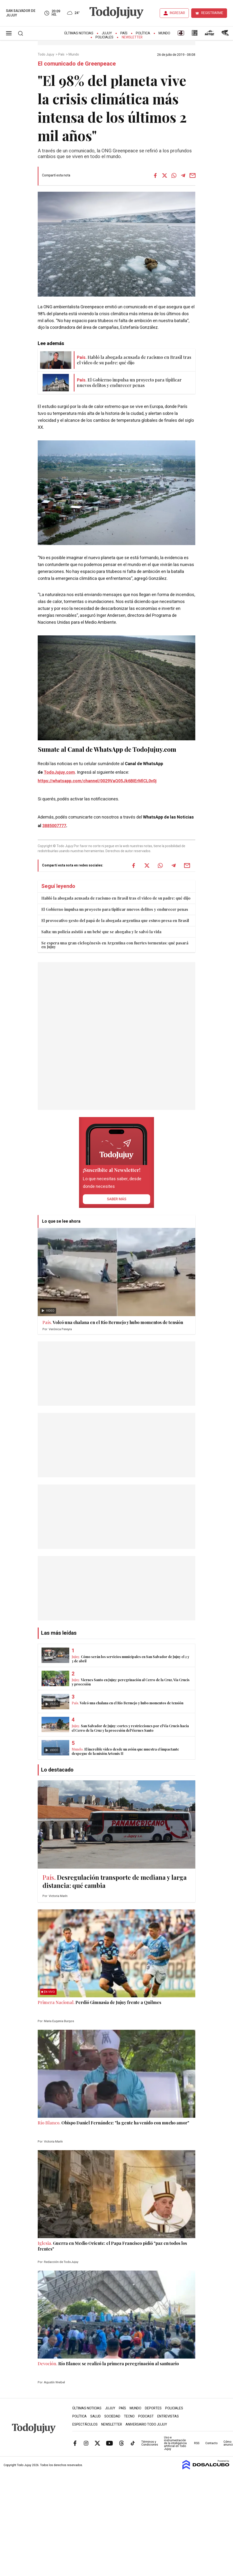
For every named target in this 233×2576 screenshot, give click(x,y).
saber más (116, 1199)
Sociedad (112, 2416)
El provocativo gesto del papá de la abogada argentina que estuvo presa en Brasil (115, 920)
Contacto (211, 2443)
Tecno (129, 2416)
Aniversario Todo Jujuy (146, 2424)
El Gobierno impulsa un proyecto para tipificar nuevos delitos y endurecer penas (114, 909)
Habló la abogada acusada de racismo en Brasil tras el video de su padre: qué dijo (116, 898)
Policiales (104, 37)
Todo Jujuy (46, 54)
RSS (196, 2443)
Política (143, 33)
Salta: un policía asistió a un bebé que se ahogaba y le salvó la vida (101, 931)
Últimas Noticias (78, 33)
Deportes (153, 2408)
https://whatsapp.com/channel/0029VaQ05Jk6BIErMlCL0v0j (97, 781)
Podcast (146, 2416)
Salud (95, 2416)
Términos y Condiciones (149, 2443)
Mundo (164, 33)
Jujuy (107, 33)
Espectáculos (85, 2424)
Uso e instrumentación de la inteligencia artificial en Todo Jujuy (175, 2443)
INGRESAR (177, 12)
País (123, 33)
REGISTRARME (212, 12)
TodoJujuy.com (59, 772)
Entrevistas (168, 2416)
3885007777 (54, 826)
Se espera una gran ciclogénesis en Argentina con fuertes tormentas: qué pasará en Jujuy (114, 944)
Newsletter (132, 37)
